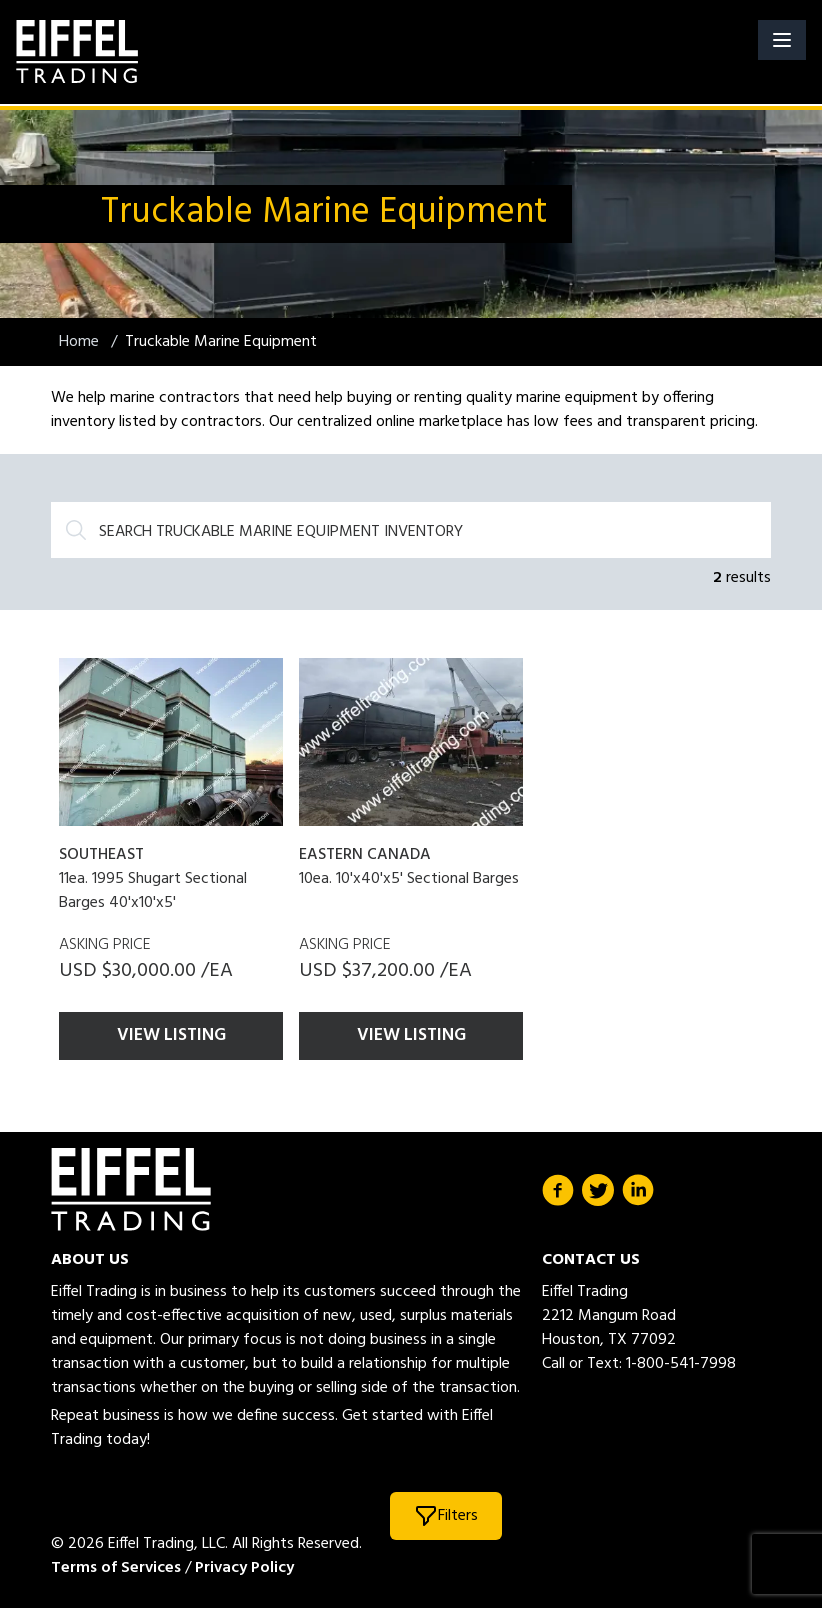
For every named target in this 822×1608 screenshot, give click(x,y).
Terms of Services (116, 1568)
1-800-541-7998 (681, 1364)
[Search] (411, 530)
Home (81, 342)
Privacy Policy (244, 1568)
